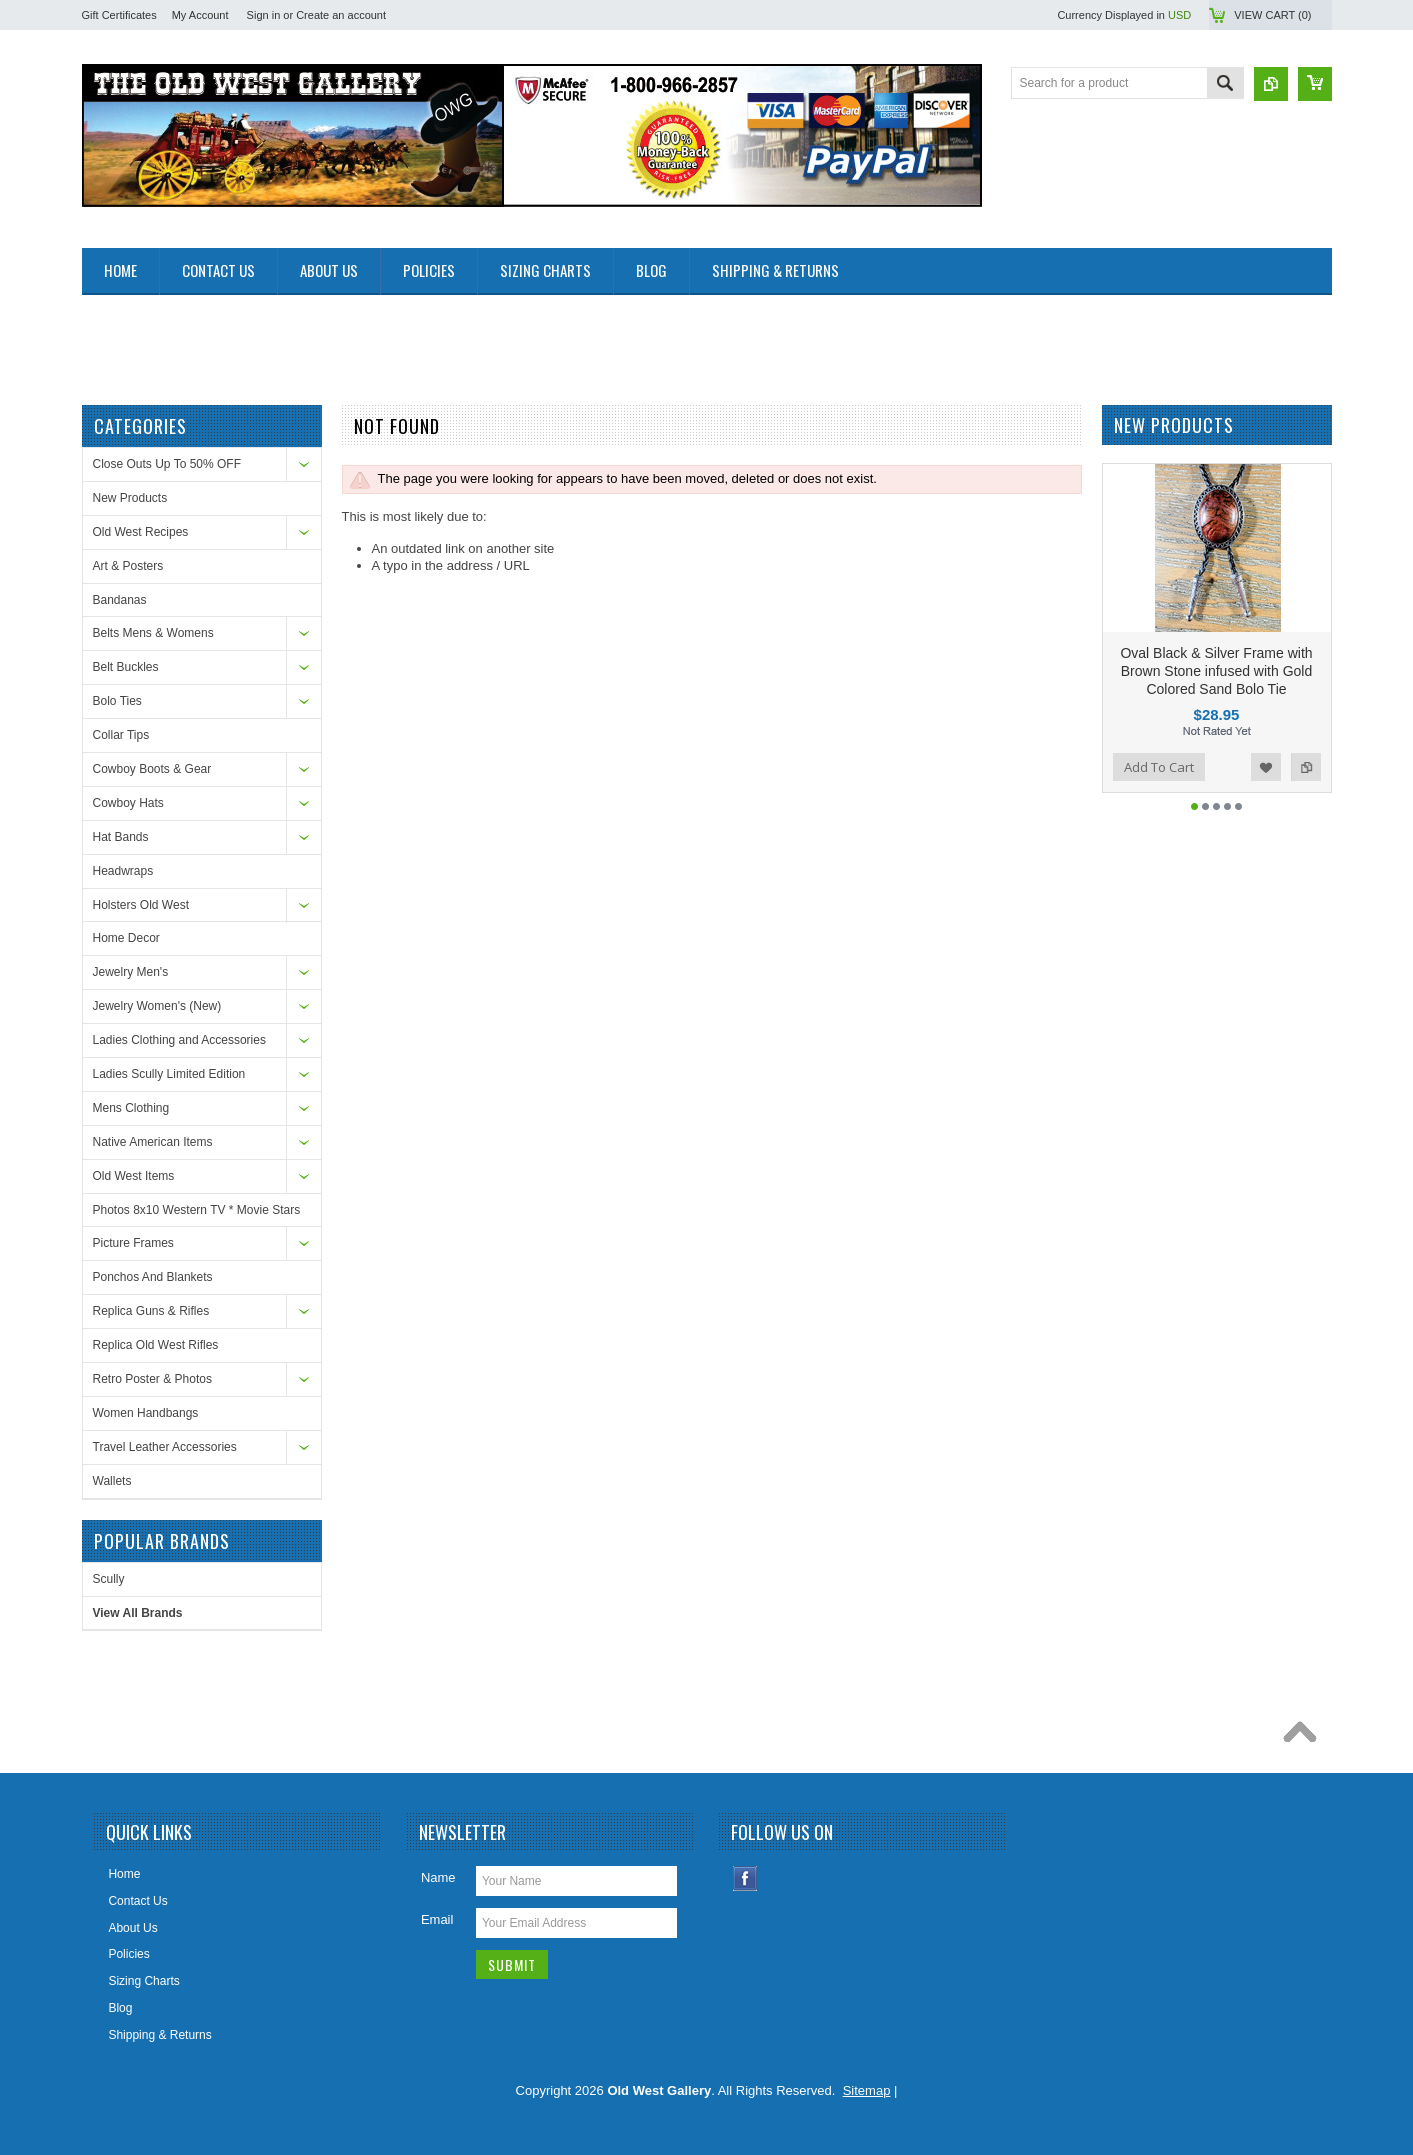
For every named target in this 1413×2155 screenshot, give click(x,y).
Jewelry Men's (131, 972)
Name (438, 1877)
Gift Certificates (119, 15)
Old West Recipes (141, 532)
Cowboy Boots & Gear (152, 769)
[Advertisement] (446, 340)
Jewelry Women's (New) (157, 1006)
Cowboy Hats (128, 803)
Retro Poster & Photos (152, 1379)
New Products (130, 498)
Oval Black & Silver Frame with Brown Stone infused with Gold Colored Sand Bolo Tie (1216, 671)
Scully (109, 1579)
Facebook (745, 1878)
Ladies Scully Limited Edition (169, 1074)
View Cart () (1272, 15)
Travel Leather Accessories (165, 1447)
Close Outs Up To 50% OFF (167, 464)
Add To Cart (1159, 767)
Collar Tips (121, 735)
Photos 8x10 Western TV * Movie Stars (197, 1210)
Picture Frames (133, 1243)
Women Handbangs (146, 1413)
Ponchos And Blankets (153, 1277)
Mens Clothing (131, 1108)
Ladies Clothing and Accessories (179, 1040)
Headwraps (123, 871)
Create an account (341, 15)
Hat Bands (121, 837)
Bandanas (120, 600)
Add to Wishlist (1266, 767)
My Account (200, 15)
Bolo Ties (117, 701)
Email (437, 1919)
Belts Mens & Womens (153, 633)
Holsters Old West (141, 905)
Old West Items (134, 1176)
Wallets (112, 1481)
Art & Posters (128, 566)
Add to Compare (1306, 767)
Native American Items (153, 1142)
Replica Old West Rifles (156, 1345)
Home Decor (126, 938)
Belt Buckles (126, 667)
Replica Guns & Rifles (151, 1311)
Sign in (264, 15)
